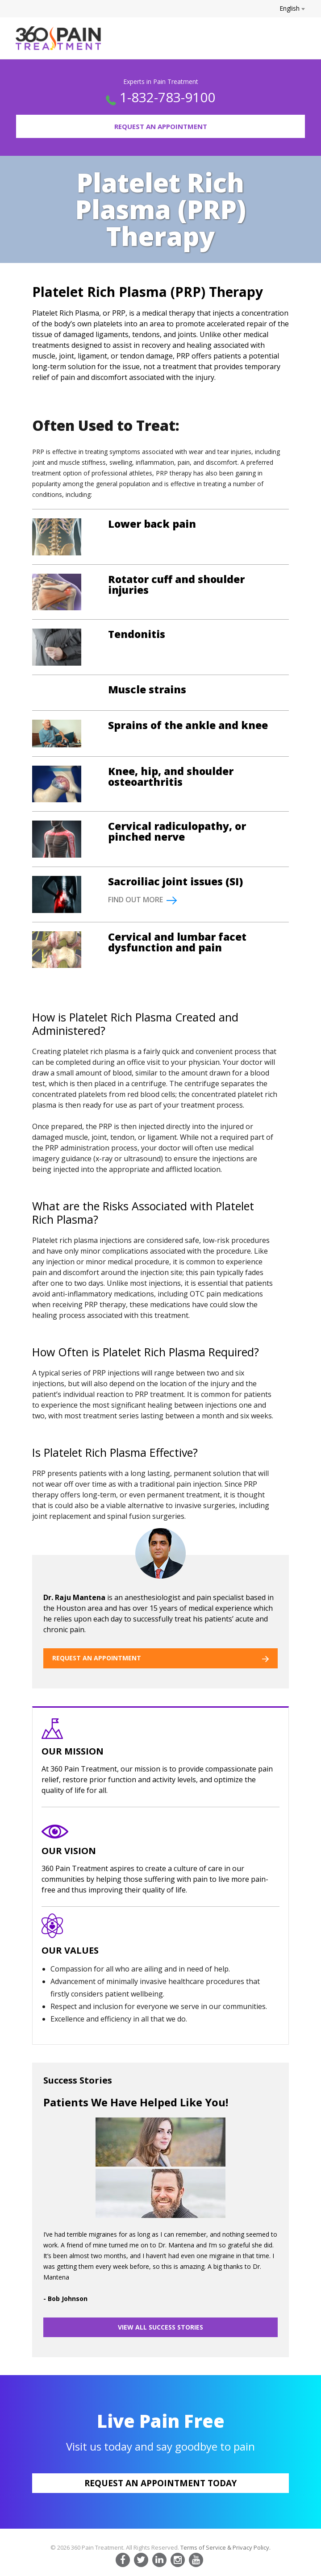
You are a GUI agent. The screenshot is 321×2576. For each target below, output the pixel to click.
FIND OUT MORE (142, 900)
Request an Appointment (160, 126)
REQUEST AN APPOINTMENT (160, 1658)
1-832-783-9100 (167, 97)
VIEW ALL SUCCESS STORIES (160, 2327)
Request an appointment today (160, 2483)
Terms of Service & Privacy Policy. (225, 2547)
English (292, 8)
